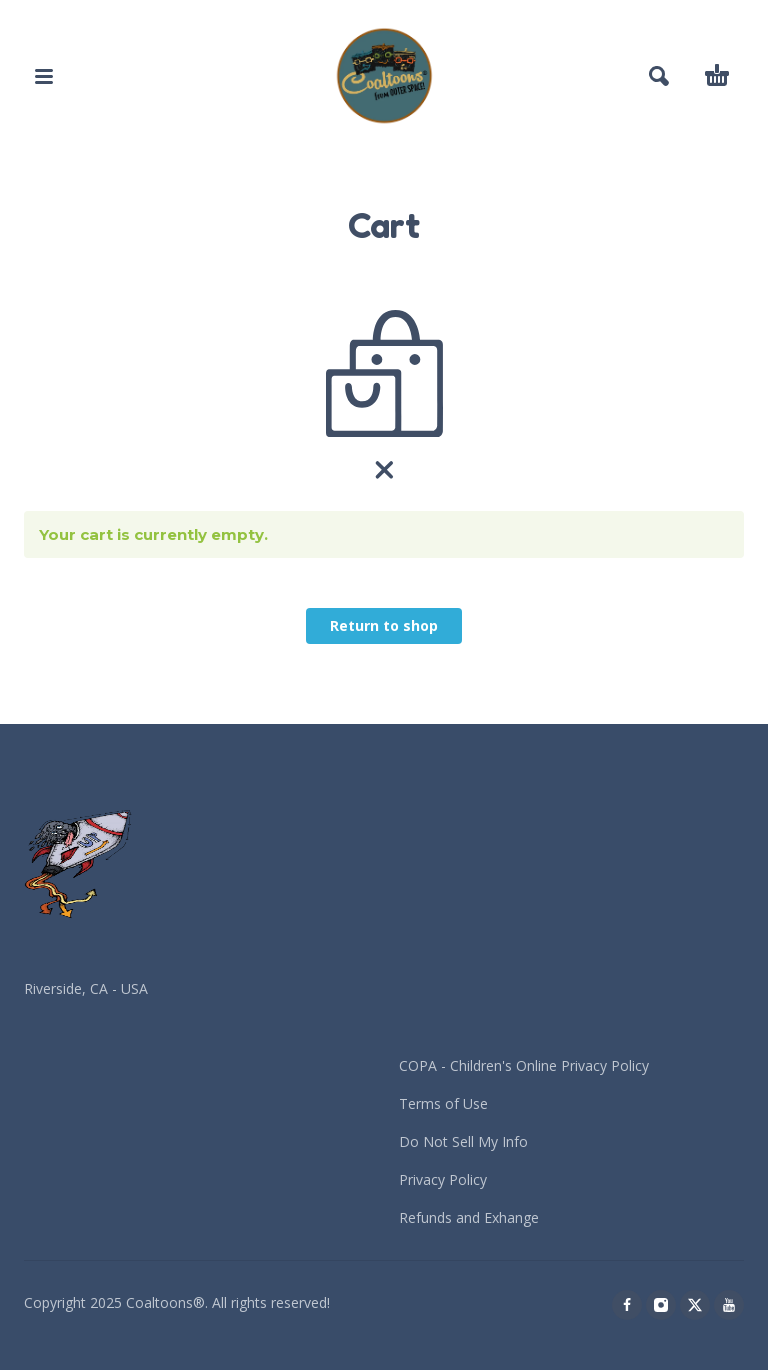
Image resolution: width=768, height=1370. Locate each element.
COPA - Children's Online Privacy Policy (524, 1065)
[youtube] (729, 1305)
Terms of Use (443, 1103)
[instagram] (661, 1305)
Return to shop (384, 625)
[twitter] (695, 1305)
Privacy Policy (443, 1179)
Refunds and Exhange (469, 1217)
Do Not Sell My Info (463, 1141)
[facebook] (627, 1305)
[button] (44, 76)
